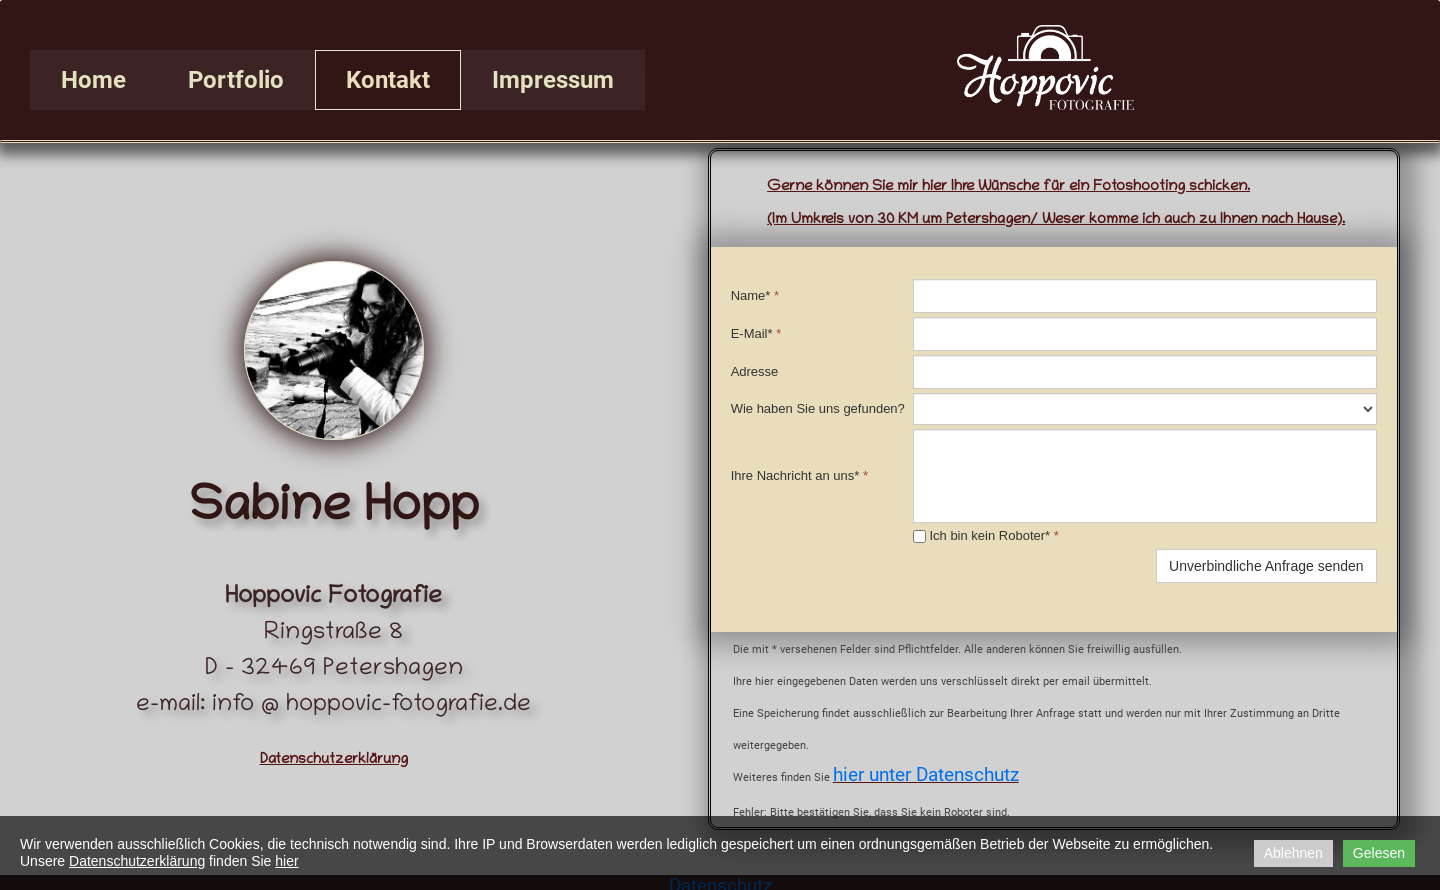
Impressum (553, 80)
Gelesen (1379, 853)
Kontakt (388, 80)
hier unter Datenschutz (926, 774)
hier (286, 861)
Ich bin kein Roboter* (986, 535)
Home (93, 80)
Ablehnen (1293, 853)
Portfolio (236, 80)
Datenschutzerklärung (137, 861)
